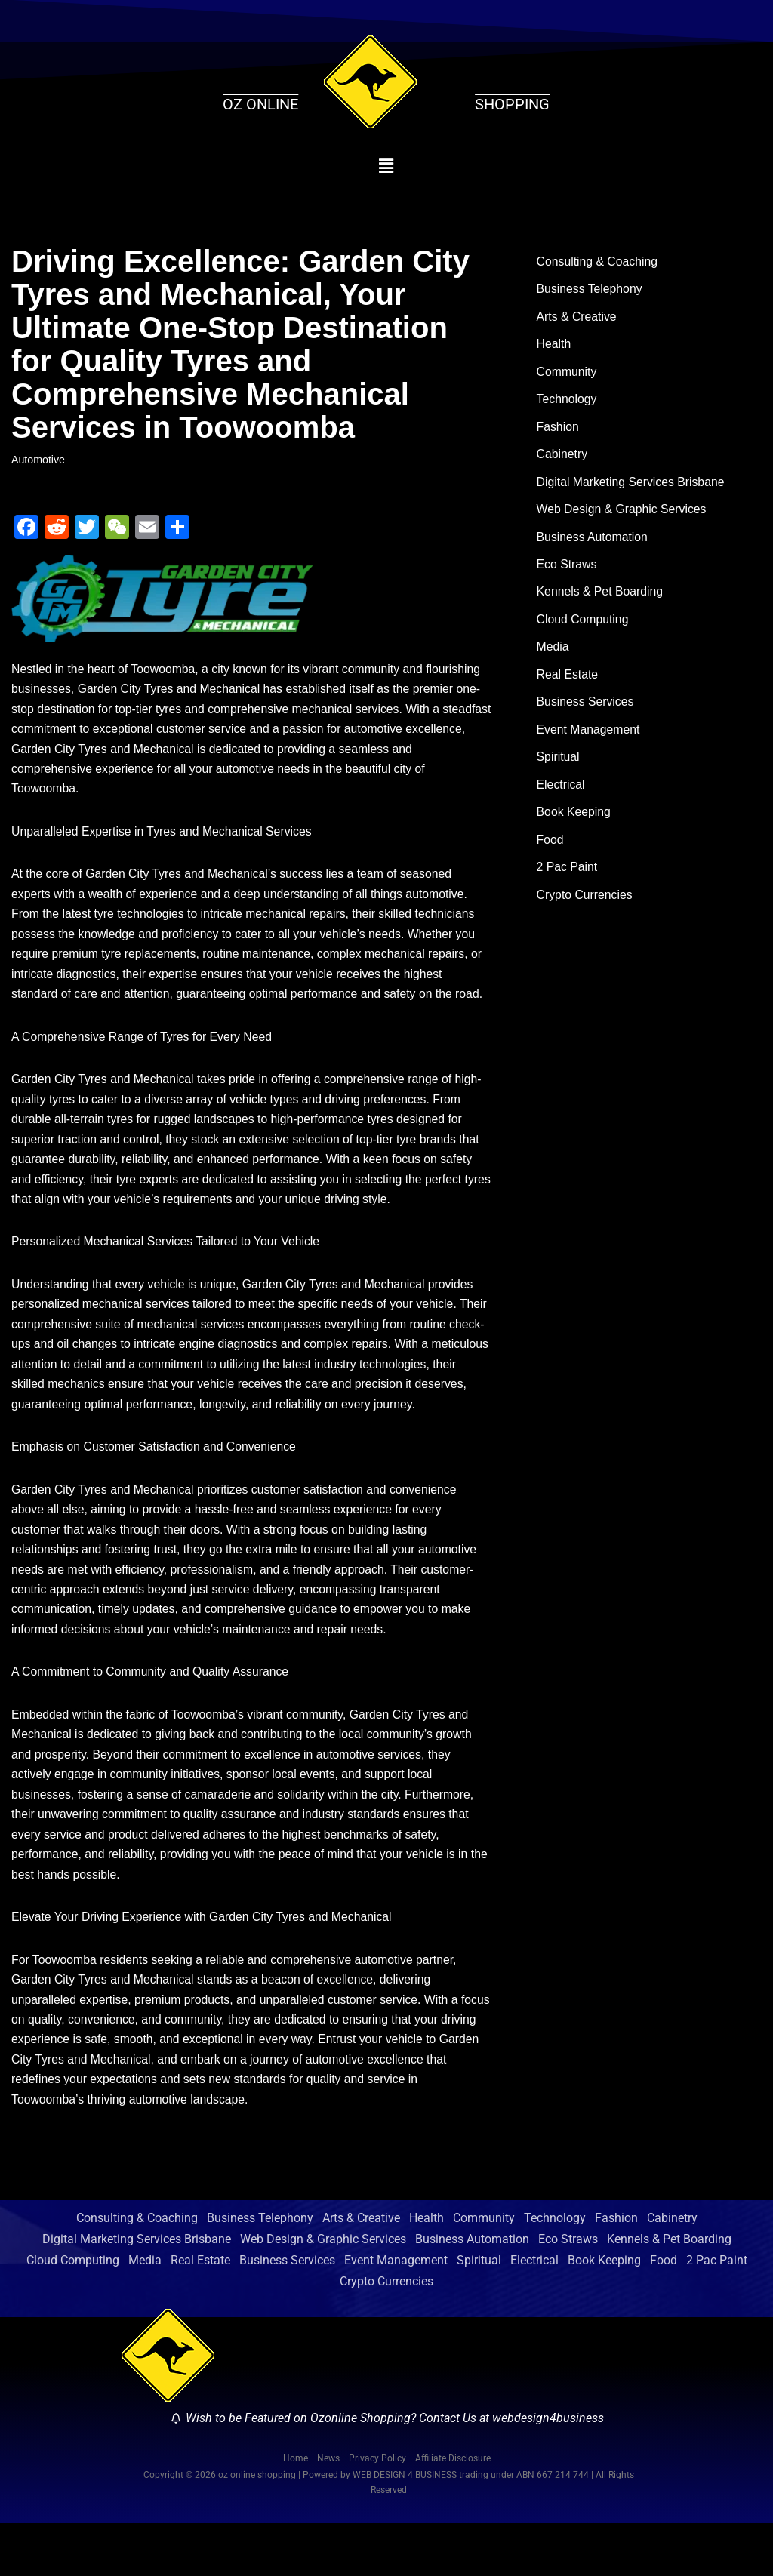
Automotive (38, 460)
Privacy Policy (377, 2512)
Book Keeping (574, 823)
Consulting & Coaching (598, 262)
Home (295, 2512)
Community (567, 374)
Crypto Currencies (585, 907)
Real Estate (568, 682)
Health (554, 346)
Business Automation (593, 542)
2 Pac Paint (568, 879)
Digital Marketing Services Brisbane (632, 486)
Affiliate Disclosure (453, 2512)
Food (550, 851)
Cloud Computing (583, 626)
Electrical (561, 795)
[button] (387, 166)
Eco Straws (567, 571)
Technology (567, 402)
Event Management (589, 739)
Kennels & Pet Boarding (601, 598)
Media (553, 654)
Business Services (586, 711)
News (328, 2512)
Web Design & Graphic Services (623, 514)
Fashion (558, 430)
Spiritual (559, 767)
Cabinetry (562, 458)
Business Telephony (590, 290)
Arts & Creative (577, 318)
